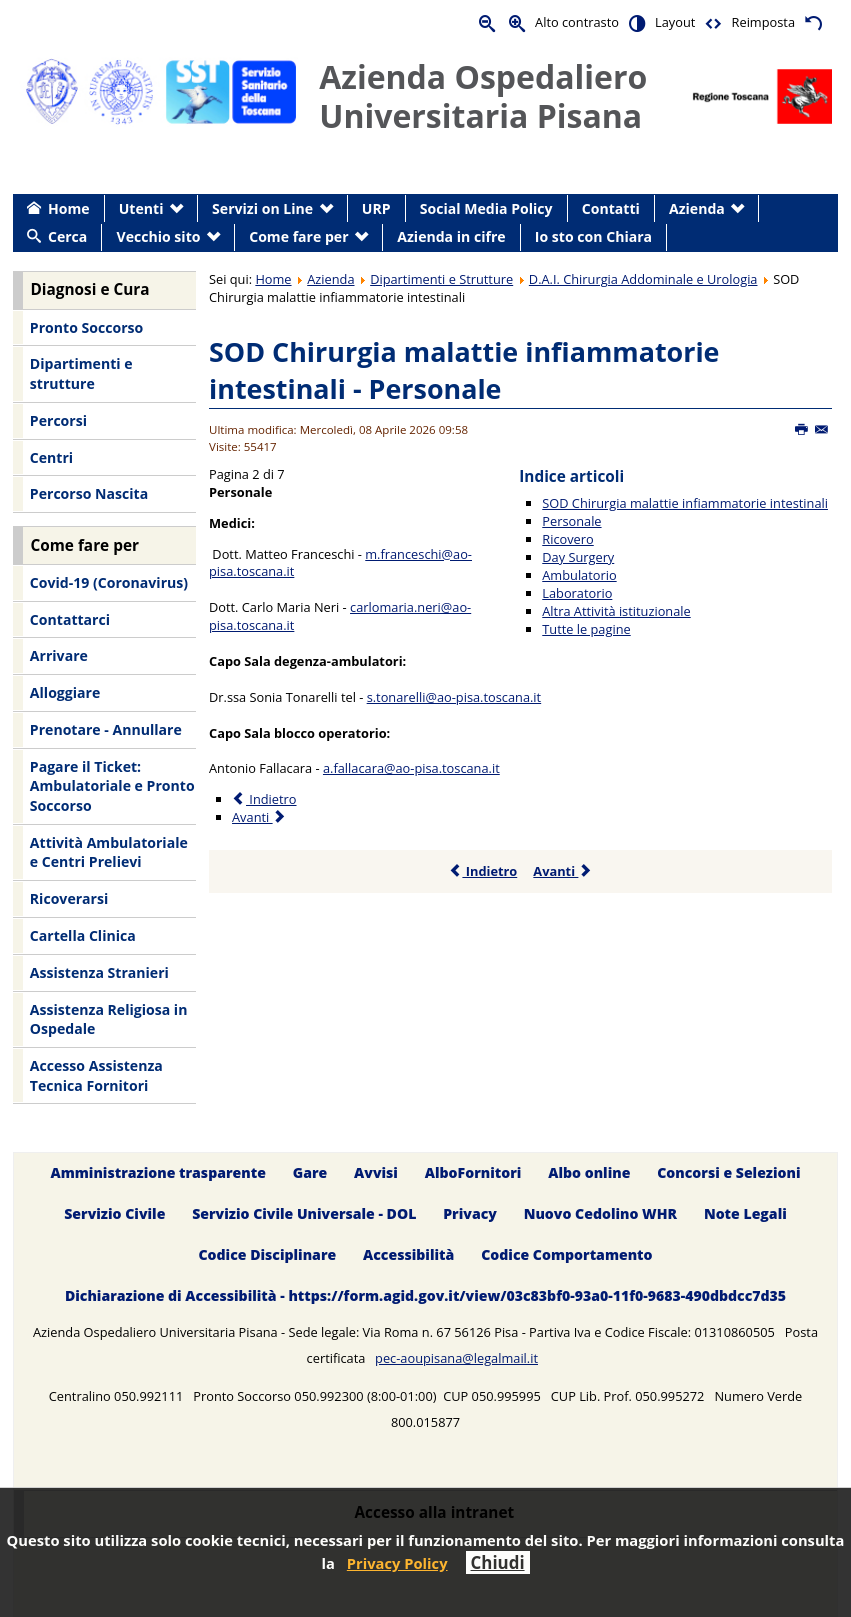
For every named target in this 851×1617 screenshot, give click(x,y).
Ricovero (567, 539)
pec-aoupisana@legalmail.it (456, 1358)
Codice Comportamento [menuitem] (566, 1255)
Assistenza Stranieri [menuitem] (99, 972)
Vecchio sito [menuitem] (159, 236)
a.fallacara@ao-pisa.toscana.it (411, 768)
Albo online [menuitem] (589, 1173)
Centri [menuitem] (51, 457)
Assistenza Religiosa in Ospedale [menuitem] (109, 1019)
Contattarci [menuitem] (70, 619)
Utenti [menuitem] (141, 208)
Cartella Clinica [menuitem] (83, 935)
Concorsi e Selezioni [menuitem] (728, 1173)
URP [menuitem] (376, 208)
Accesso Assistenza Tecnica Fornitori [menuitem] (96, 1075)
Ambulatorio (579, 575)
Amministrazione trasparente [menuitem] (157, 1173)
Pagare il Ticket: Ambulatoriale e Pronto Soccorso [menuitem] (112, 786)
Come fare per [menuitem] (298, 236)
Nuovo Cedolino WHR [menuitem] (600, 1214)
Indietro (482, 871)
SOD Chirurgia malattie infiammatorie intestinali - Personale (464, 370)
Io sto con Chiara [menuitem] (593, 236)
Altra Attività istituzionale (616, 611)
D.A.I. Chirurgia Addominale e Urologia (643, 279)
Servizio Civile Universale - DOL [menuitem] (304, 1214)
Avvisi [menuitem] (376, 1173)
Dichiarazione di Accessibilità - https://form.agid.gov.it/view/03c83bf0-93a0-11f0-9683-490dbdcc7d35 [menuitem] (425, 1295)
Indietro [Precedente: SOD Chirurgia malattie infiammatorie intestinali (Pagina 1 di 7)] (264, 799)
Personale (571, 521)
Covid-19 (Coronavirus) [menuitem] (109, 582)
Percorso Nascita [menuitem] (89, 493)
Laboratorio (577, 593)
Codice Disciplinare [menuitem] (267, 1255)
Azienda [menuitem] (697, 208)
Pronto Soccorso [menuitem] (86, 327)
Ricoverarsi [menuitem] (69, 898)
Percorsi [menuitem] (58, 420)
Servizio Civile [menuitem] (114, 1214)
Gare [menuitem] (310, 1173)
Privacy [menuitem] (470, 1214)
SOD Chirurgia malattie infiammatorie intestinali (685, 503)
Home (273, 279)
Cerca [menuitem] (67, 236)
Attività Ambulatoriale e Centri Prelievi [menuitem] (109, 852)
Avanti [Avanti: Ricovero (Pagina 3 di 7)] (259, 817)
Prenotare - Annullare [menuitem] (106, 729)
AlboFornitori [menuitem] (473, 1173)
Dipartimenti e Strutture (441, 279)
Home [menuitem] (69, 208)
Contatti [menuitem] (611, 208)
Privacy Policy (397, 1563)
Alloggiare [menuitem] (65, 692)
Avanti (562, 871)
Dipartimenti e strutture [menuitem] (81, 373)
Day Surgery (578, 557)
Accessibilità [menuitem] (408, 1255)
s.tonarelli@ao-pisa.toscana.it (454, 697)
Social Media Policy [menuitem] (486, 208)
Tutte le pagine (586, 629)
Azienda (330, 279)
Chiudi (498, 1562)
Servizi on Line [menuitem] (262, 208)
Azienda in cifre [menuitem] (451, 236)
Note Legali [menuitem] (745, 1214)
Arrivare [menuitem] (59, 655)
